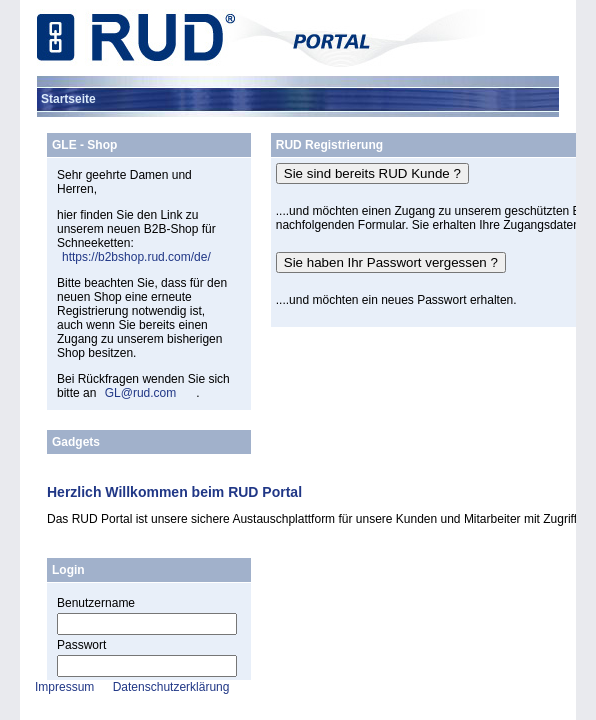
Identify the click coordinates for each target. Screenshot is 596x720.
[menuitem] (68, 99)
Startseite (68, 99)
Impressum (64, 687)
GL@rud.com (141, 393)
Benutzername (96, 603)
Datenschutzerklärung (171, 687)
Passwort (81, 645)
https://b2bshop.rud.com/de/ (136, 257)
